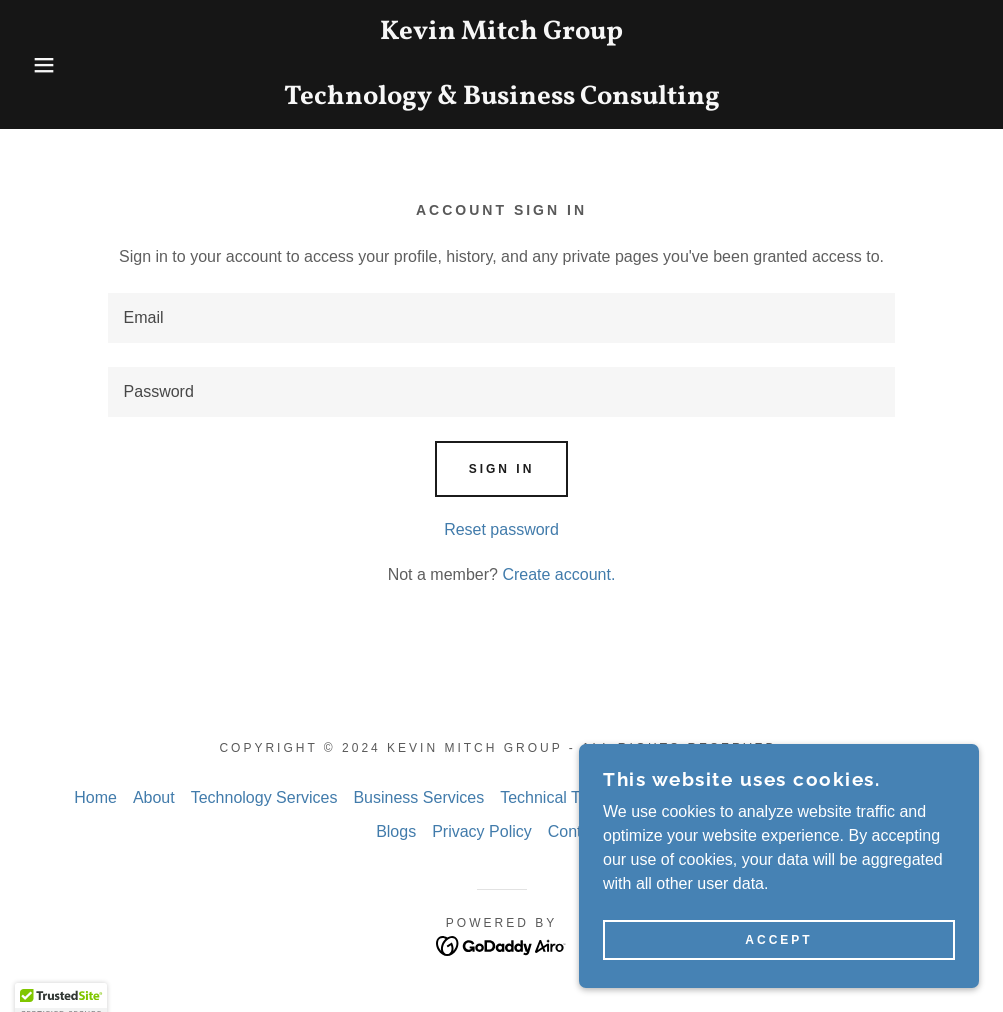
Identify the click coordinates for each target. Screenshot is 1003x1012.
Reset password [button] (501, 529)
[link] (501, 98)
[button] (50, 65)
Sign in (502, 469)
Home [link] (95, 797)
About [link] (154, 797)
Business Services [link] (418, 797)
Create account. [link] (558, 574)
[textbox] (502, 318)
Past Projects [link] (691, 797)
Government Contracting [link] (842, 797)
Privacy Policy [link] (482, 831)
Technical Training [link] (564, 797)
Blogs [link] (396, 831)
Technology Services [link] (264, 797)
